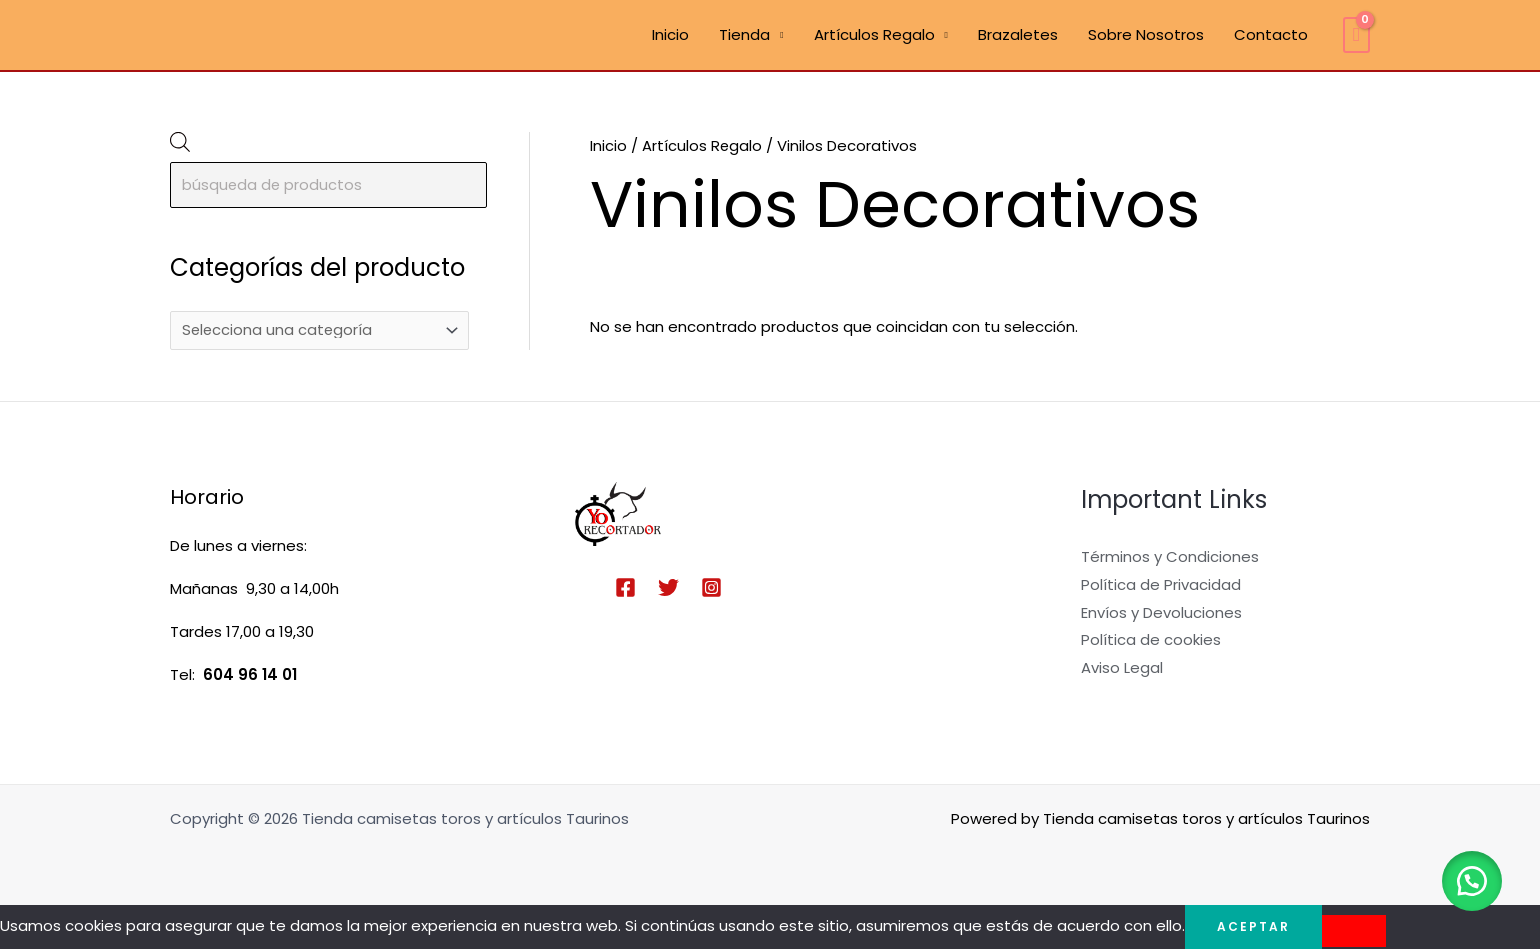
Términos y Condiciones (1170, 556)
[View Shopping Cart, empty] (1356, 35)
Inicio (670, 34)
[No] (1354, 931)
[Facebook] (625, 587)
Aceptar (1253, 926)
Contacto (1271, 34)
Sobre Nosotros (1146, 34)
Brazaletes (1018, 34)
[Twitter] (668, 587)
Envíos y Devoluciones (1161, 612)
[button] (1470, 879)
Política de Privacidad (1161, 584)
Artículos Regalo (874, 34)
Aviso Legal (1122, 668)
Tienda (744, 34)
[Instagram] (711, 587)
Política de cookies (1151, 640)
